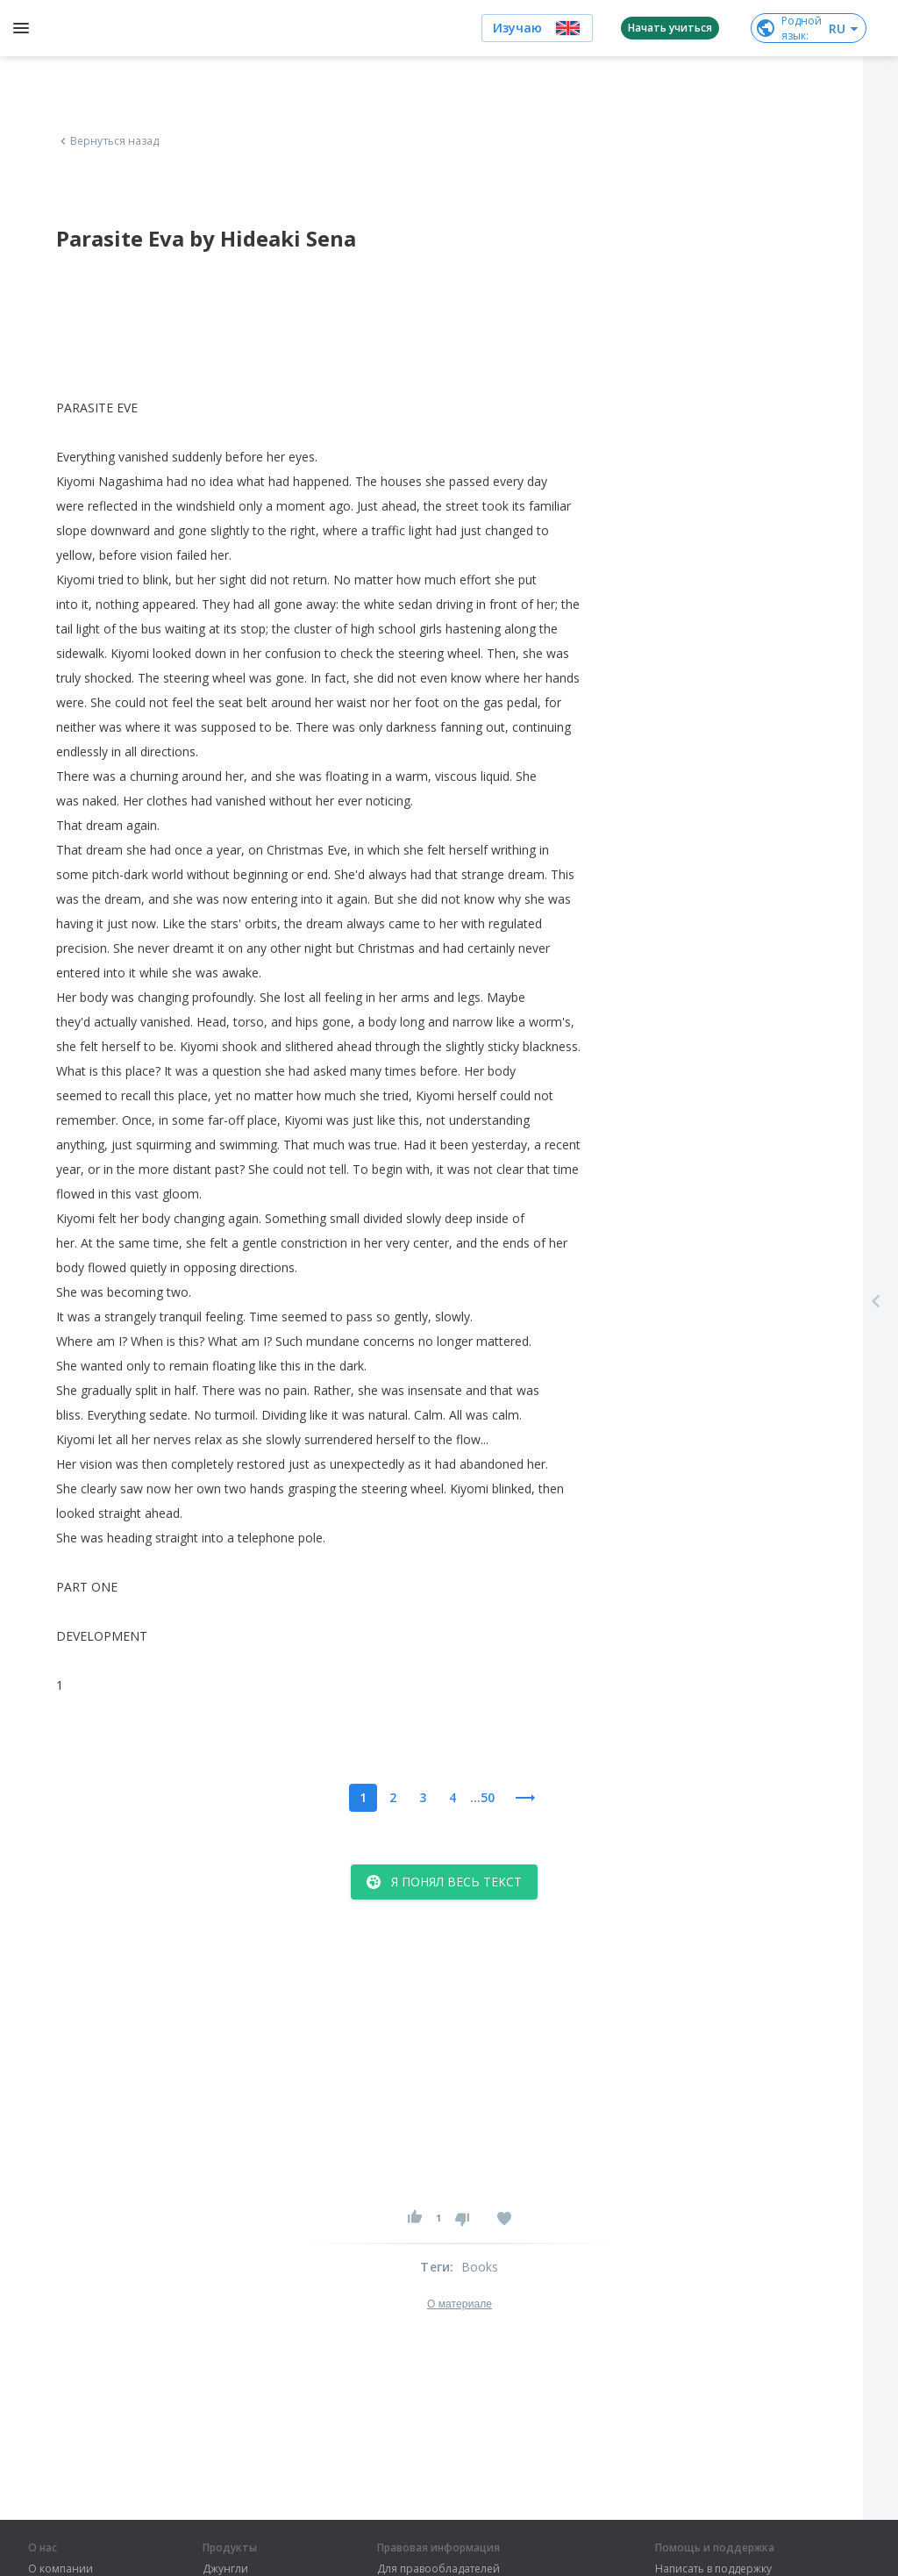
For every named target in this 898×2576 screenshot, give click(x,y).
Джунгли (225, 2569)
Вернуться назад (108, 141)
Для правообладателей (438, 2569)
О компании (60, 2569)
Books (480, 2266)
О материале (459, 2304)
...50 (482, 1797)
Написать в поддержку (713, 2569)
